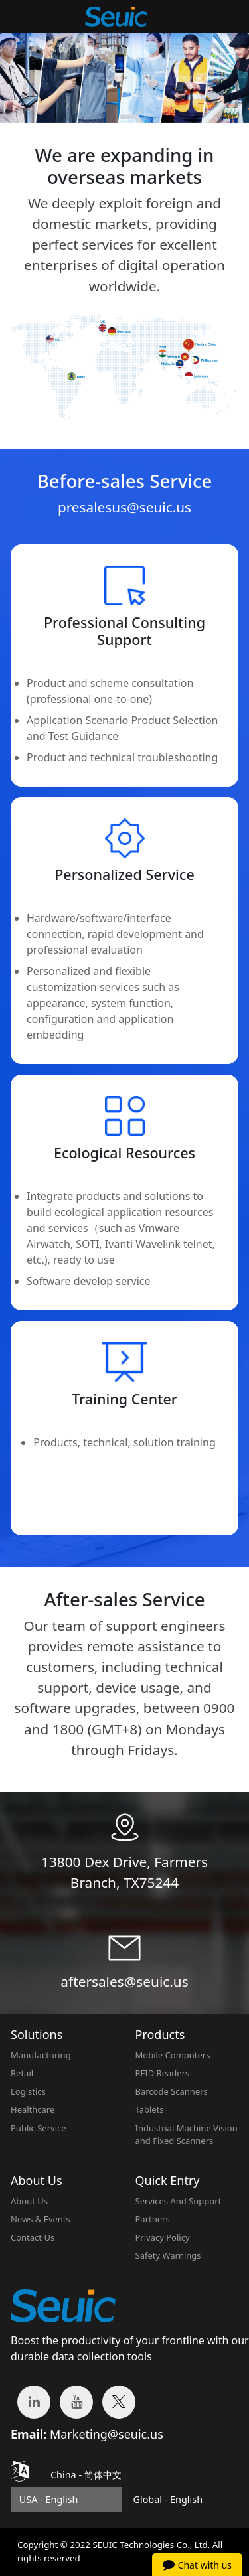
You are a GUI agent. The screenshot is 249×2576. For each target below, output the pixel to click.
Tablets (149, 2109)
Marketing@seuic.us (106, 2434)
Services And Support (178, 2201)
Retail (22, 2073)
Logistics (28, 2091)
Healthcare (32, 2109)
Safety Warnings (168, 2255)
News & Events (40, 2219)
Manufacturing (41, 2055)
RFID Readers (162, 2073)
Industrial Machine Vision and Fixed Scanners (186, 2134)
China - (86, 2474)
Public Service (38, 2128)
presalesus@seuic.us (124, 507)
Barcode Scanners (171, 2091)
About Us (29, 2201)
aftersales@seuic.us (124, 1981)
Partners (152, 2219)
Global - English (168, 2499)
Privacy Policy (162, 2237)
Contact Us (32, 2237)
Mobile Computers (172, 2055)
